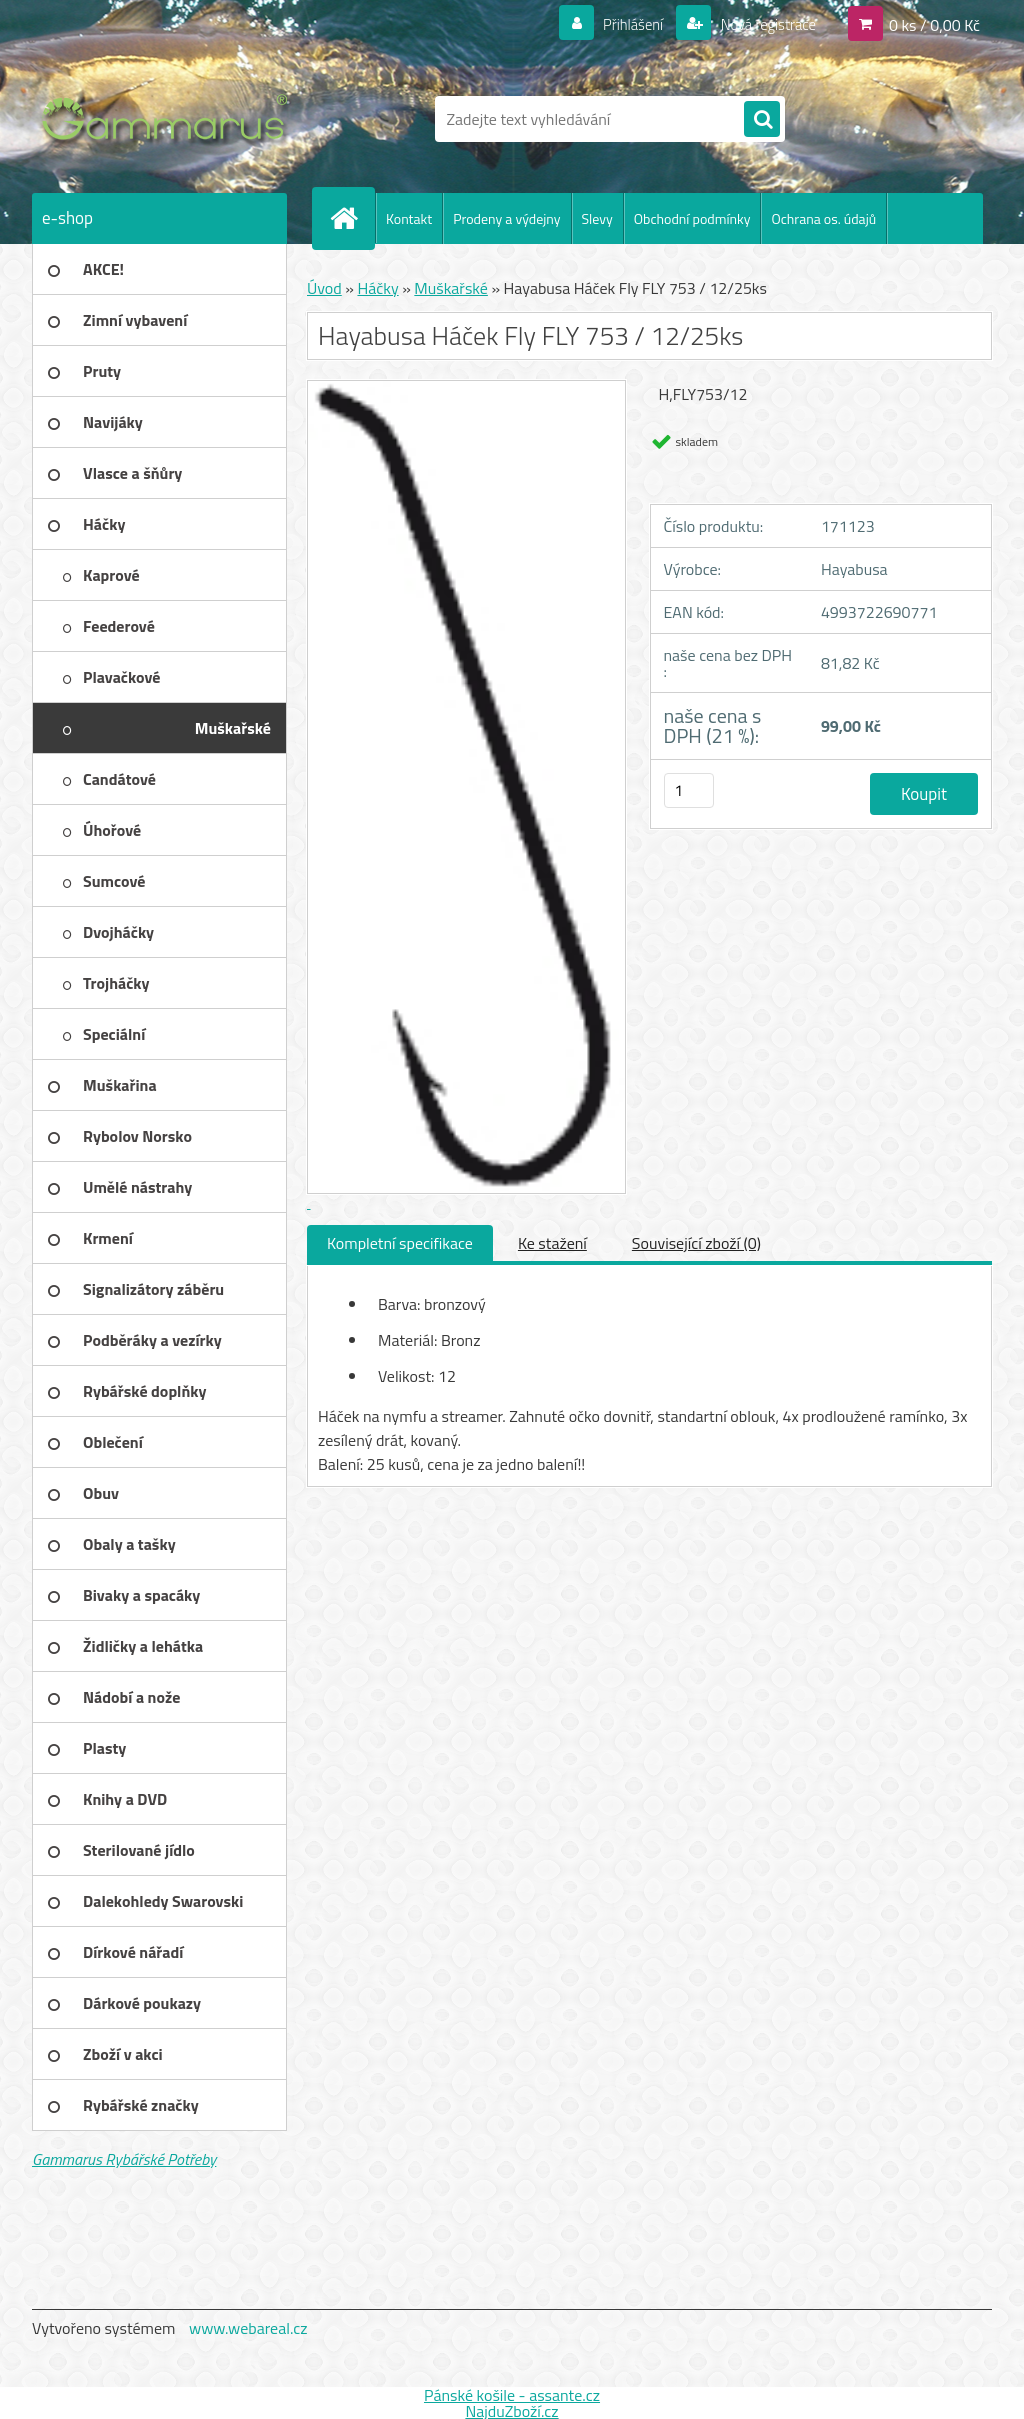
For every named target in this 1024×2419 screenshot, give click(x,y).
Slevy (597, 218)
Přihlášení (621, 24)
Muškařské (451, 288)
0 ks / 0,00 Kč (934, 24)
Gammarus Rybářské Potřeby (124, 2159)
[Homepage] (352, 218)
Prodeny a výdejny (506, 218)
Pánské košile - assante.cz (512, 2395)
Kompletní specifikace (400, 1243)
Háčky (377, 288)
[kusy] (689, 790)
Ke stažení (552, 1243)
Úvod (324, 288)
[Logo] (169, 119)
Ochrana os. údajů (823, 218)
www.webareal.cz (248, 2328)
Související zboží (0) (696, 1243)
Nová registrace (762, 24)
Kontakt (409, 218)
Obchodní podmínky (692, 218)
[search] (762, 120)
